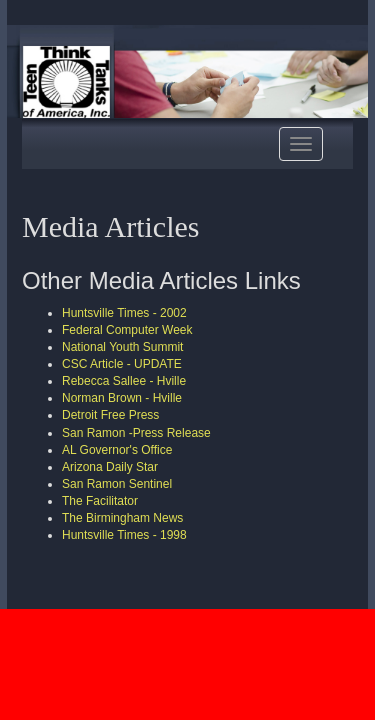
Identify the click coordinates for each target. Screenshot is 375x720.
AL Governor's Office (117, 450)
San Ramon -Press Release (136, 433)
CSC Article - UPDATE (122, 364)
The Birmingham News (122, 518)
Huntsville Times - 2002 (124, 313)
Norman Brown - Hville (122, 398)
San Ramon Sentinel (117, 484)
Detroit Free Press (110, 415)
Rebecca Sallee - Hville (124, 381)
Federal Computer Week (127, 330)
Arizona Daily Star (110, 467)
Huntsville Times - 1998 (124, 535)
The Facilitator (100, 501)
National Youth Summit (122, 347)
